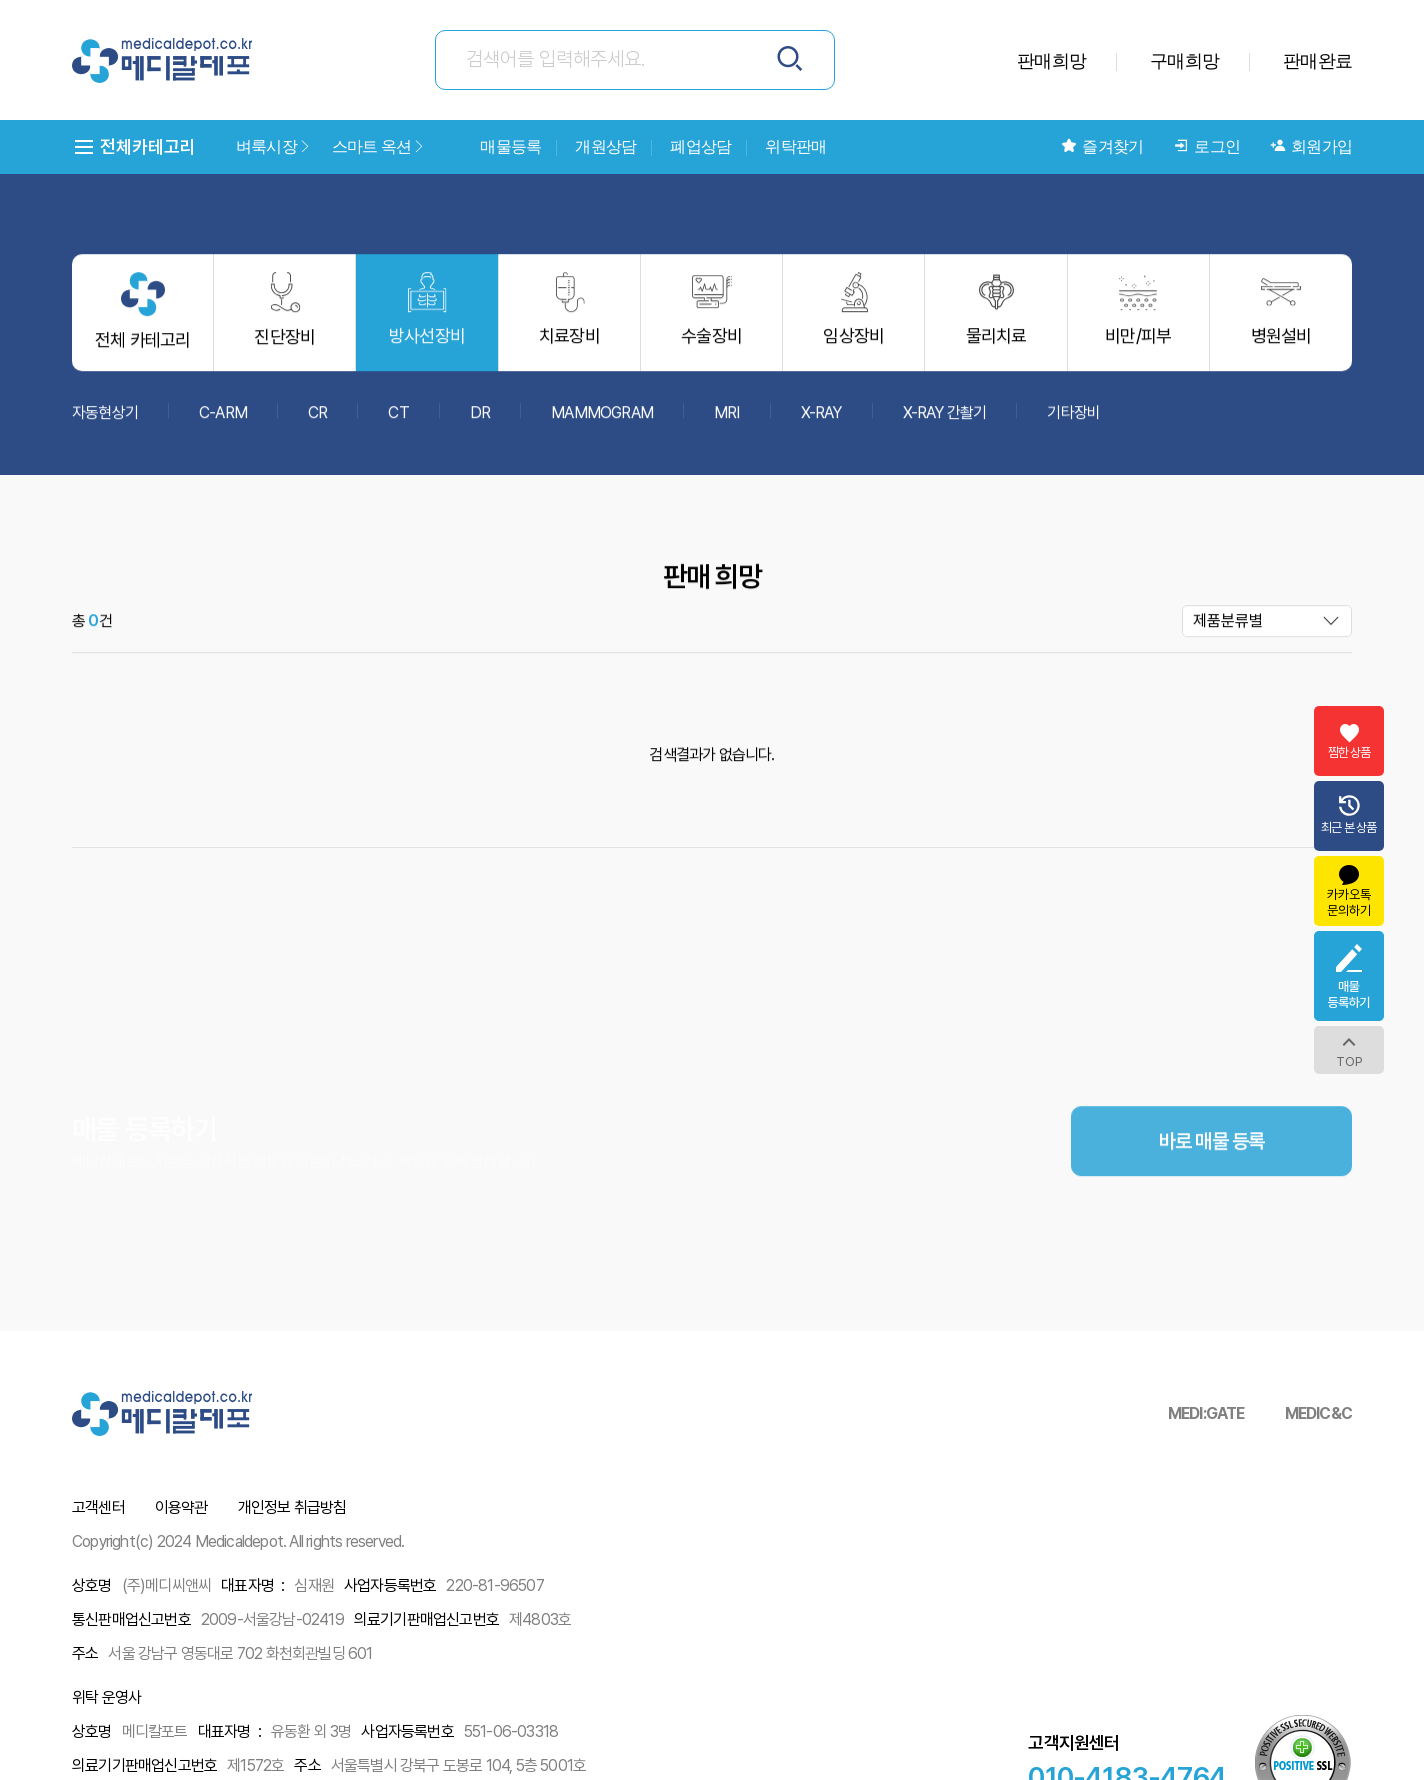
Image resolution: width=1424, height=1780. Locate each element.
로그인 (1206, 146)
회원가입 (1311, 146)
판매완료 (1317, 60)
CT (398, 421)
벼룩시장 (274, 146)
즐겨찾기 (1102, 146)
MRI (727, 421)
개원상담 (605, 146)
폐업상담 (700, 146)
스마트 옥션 (379, 146)
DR (480, 421)
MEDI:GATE (1206, 1413)
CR (317, 421)
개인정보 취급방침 (292, 1507)
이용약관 (181, 1507)
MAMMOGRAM (602, 421)
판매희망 (1051, 60)
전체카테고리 (134, 147)
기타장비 (1073, 421)
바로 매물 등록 (1212, 1189)
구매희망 (1184, 60)
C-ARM (223, 421)
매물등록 (510, 146)
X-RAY (821, 421)
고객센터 (98, 1507)
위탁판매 (795, 146)
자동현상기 (105, 421)
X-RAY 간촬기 (945, 421)
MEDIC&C (1318, 1413)
